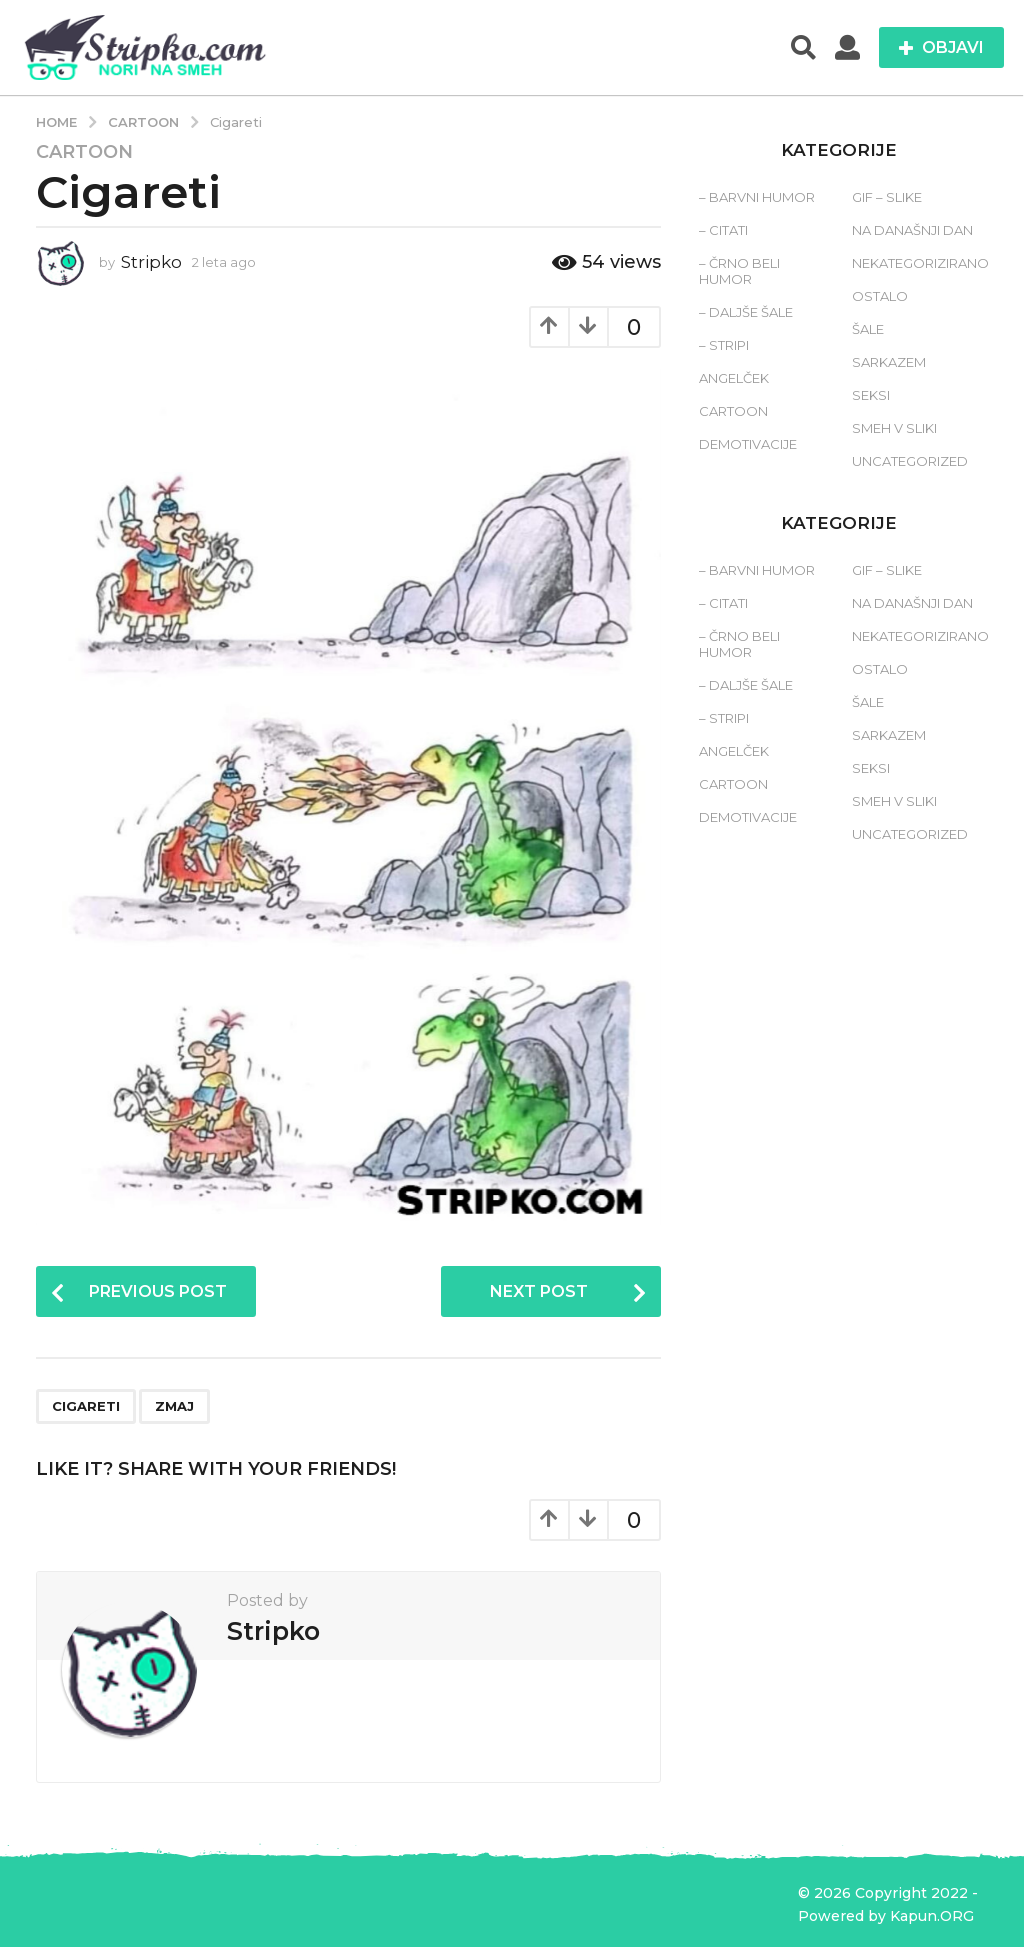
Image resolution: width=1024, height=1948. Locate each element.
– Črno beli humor (739, 271)
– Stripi (724, 345)
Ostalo (880, 296)
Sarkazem (889, 362)
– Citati (723, 230)
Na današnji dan (912, 230)
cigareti (86, 1408)
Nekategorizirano (920, 263)
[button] (803, 48)
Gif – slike (887, 197)
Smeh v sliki (894, 428)
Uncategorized (910, 461)
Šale (868, 329)
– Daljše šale (746, 312)
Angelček (734, 378)
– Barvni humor (757, 197)
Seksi (871, 395)
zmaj (174, 1408)
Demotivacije (748, 444)
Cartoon (84, 152)
